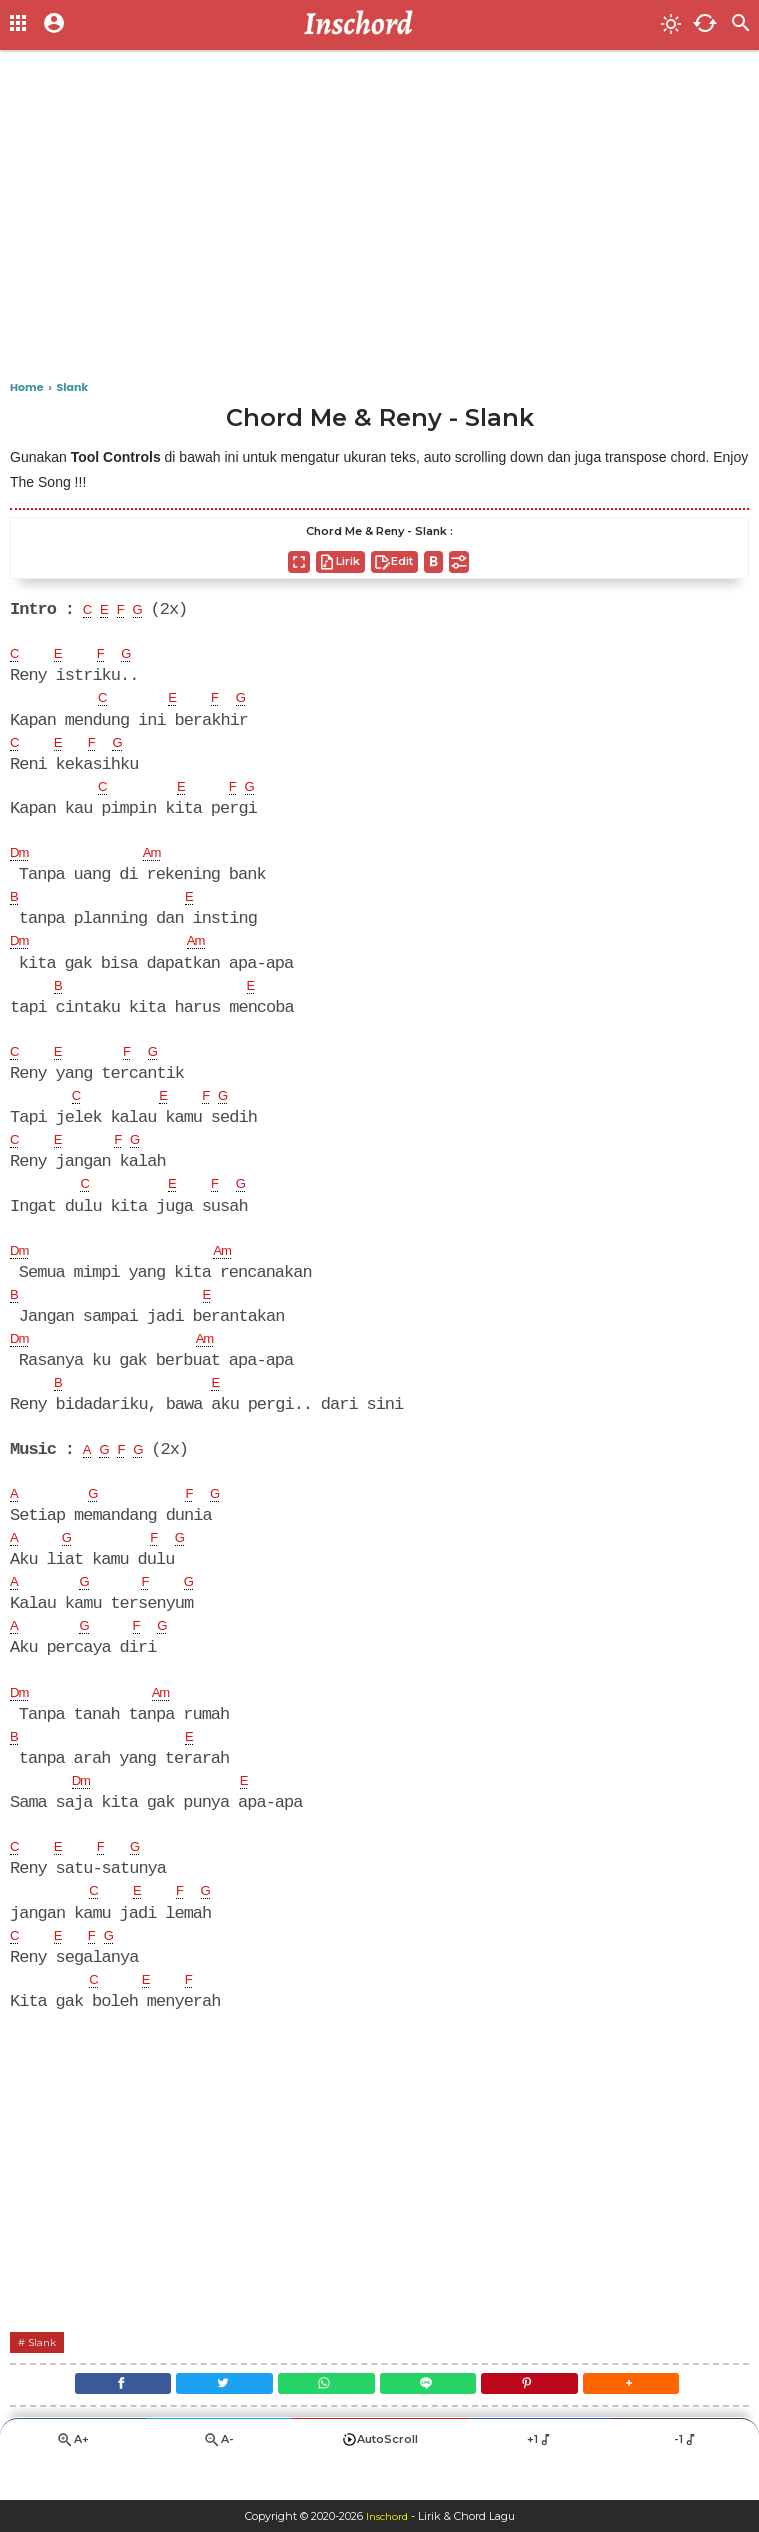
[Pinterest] (550, 2416)
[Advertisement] (379, 220)
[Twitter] (203, 2416)
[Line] (435, 2416)
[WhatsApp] (319, 2416)
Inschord (386, 2516)
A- (219, 2477)
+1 (540, 2477)
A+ (73, 2477)
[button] (666, 2416)
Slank (47, 2370)
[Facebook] (87, 2416)
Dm (22, 859)
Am (161, 859)
